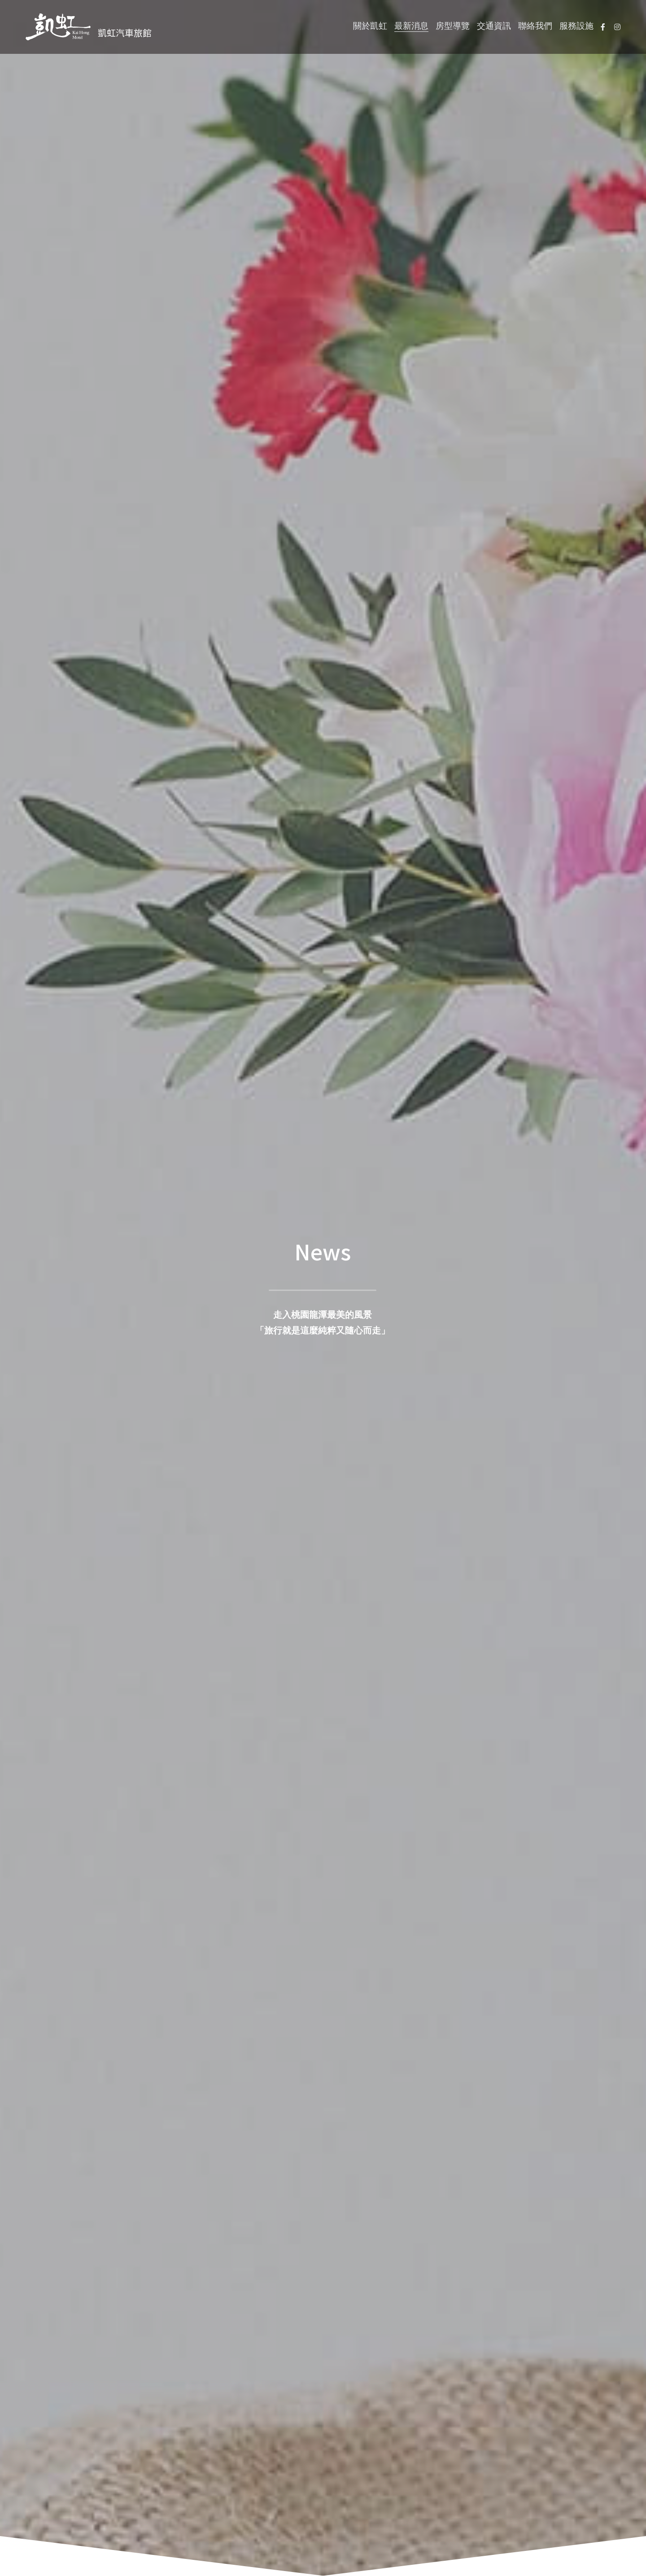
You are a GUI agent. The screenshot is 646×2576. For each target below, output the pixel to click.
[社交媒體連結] (603, 27)
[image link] (58, 26)
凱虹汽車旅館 (125, 32)
